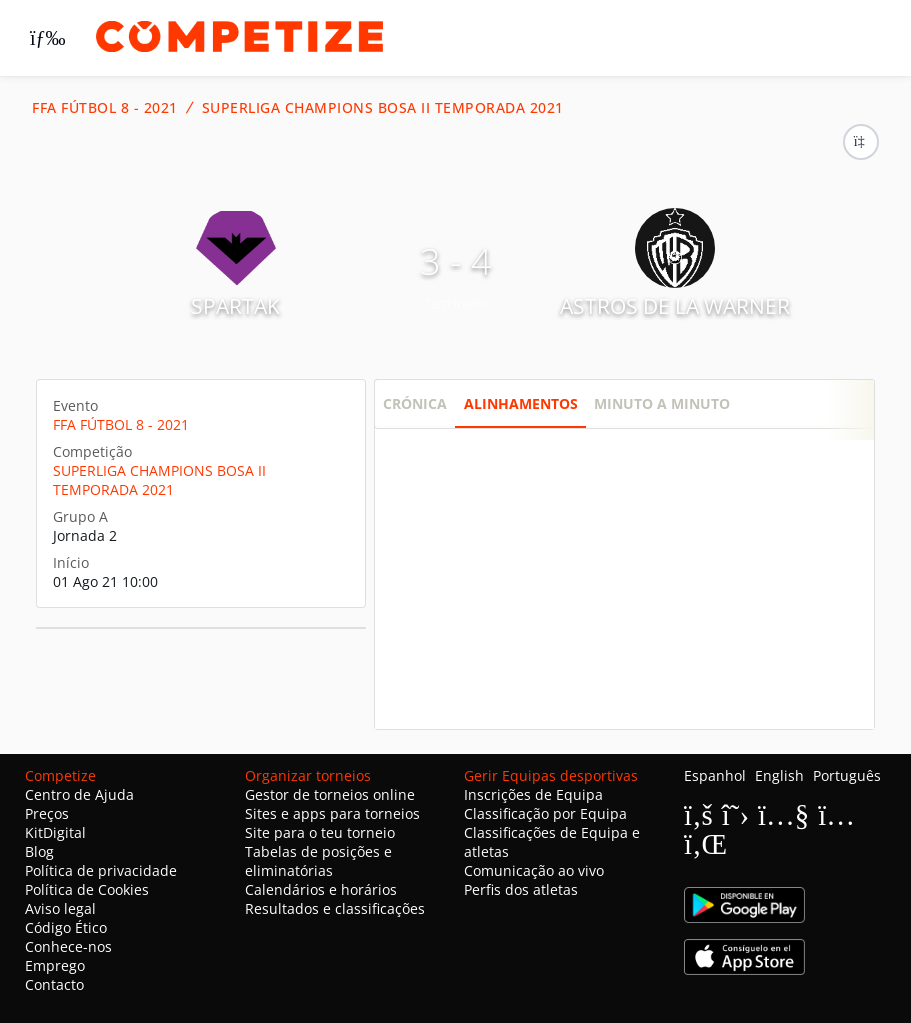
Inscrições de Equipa (533, 794)
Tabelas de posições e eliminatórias (318, 861)
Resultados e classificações (335, 908)
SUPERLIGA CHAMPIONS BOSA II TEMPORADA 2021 (383, 108)
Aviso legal (60, 908)
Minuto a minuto (662, 403)
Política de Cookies (87, 889)
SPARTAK (235, 306)
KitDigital (55, 832)
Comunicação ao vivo (534, 870)
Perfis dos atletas (521, 889)
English (779, 775)
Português (847, 775)
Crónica (415, 403)
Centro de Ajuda (79, 794)
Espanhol (715, 775)
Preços (47, 813)
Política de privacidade (101, 870)
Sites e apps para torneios (332, 813)
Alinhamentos (521, 403)
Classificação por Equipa (545, 813)
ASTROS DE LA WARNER (675, 306)
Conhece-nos (68, 946)
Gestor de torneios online (330, 794)
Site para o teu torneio (320, 832)
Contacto (54, 984)
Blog (39, 851)
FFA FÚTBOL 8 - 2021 (105, 108)
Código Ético (66, 927)
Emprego (55, 965)
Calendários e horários (321, 889)
